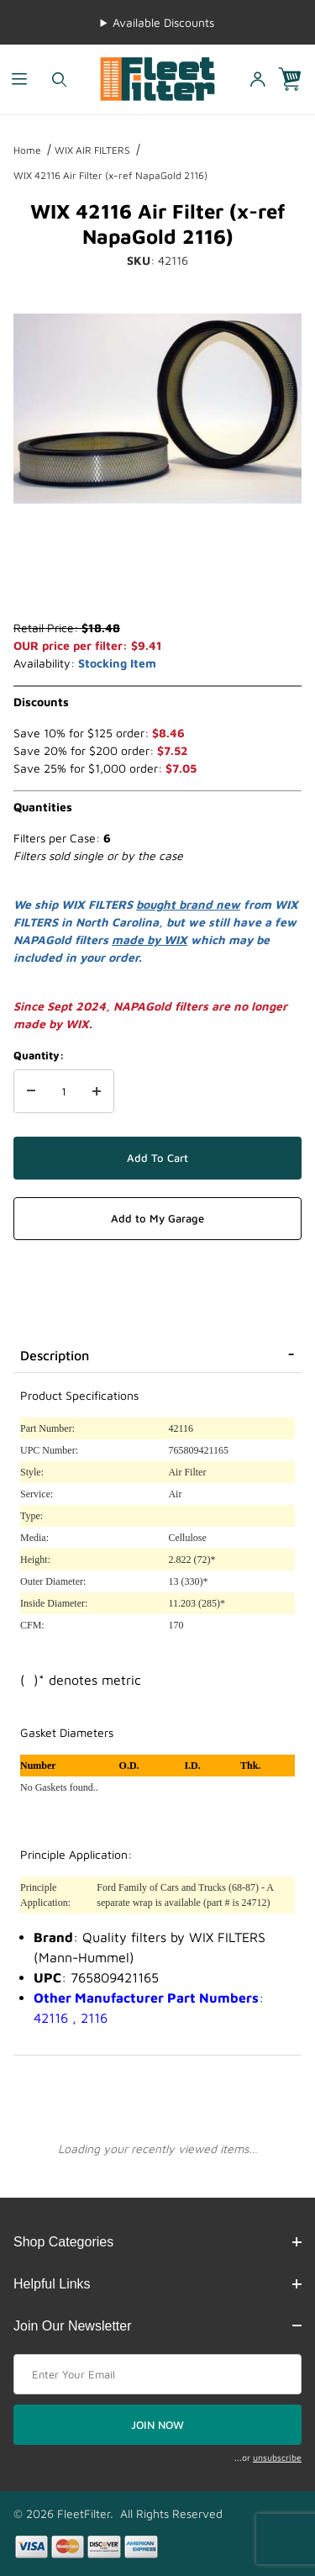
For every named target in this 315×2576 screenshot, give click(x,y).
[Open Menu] (19, 79)
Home (27, 150)
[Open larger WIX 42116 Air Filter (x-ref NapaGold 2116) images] (157, 408)
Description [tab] (54, 1355)
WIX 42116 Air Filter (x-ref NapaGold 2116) (110, 175)
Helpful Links (157, 2284)
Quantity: (38, 1055)
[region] (157, 578)
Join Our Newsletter (157, 2326)
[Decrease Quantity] (31, 1091)
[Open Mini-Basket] (296, 79)
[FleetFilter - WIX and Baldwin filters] (157, 78)
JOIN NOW (157, 2424)
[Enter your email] (157, 2374)
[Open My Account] (257, 79)
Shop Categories (157, 2242)
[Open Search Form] (59, 79)
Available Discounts (163, 22)
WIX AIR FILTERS (92, 150)
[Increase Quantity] (96, 1091)
